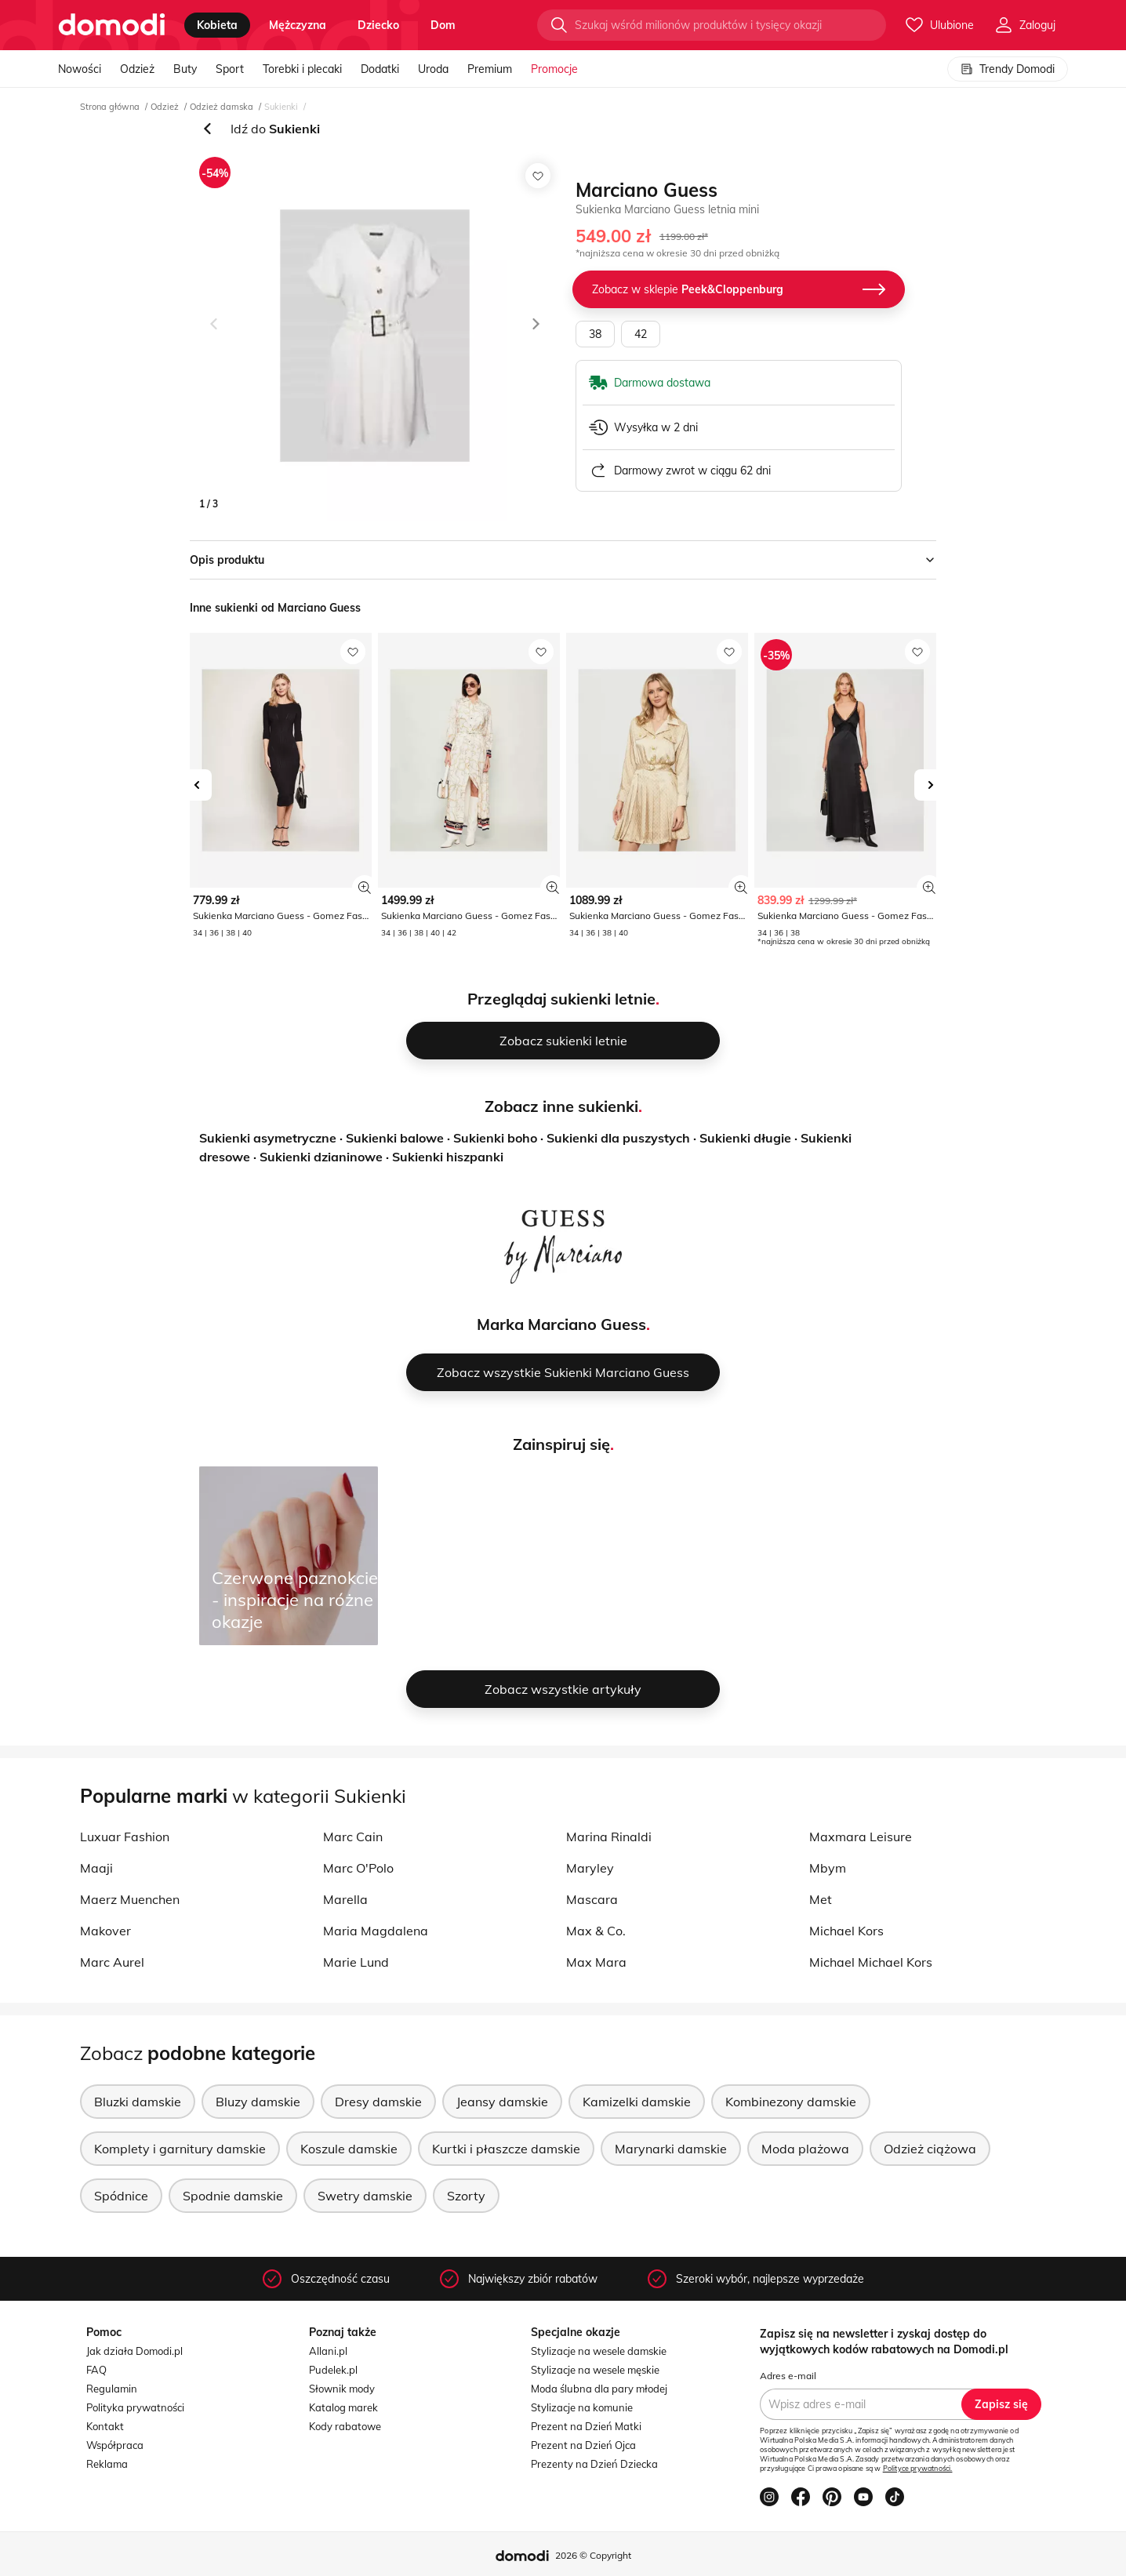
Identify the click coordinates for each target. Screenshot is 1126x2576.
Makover (105, 1930)
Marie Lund (356, 1962)
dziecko (378, 25)
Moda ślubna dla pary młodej (599, 2388)
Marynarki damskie (671, 2148)
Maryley (590, 1868)
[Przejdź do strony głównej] (111, 25)
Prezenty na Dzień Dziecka (594, 2464)
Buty (185, 69)
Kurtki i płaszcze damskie (506, 2148)
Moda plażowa (805, 2148)
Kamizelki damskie (637, 2101)
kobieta (217, 25)
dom (443, 25)
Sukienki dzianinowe (321, 1156)
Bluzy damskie (258, 2101)
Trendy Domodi (1008, 69)
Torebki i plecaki (302, 69)
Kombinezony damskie (790, 2101)
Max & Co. (596, 1930)
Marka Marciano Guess (561, 1324)
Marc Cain (353, 1836)
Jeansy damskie (502, 2101)
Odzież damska (221, 106)
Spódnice (121, 2196)
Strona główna (110, 106)
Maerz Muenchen (130, 1899)
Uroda (433, 69)
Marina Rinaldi (609, 1836)
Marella (345, 1899)
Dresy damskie (378, 2101)
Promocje (554, 69)
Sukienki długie (745, 1138)
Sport (230, 69)
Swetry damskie (365, 2196)
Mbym (827, 1868)
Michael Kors (846, 1930)
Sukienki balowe (395, 1138)
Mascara (592, 1899)
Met (820, 1899)
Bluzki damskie (137, 2101)
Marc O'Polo (358, 1868)
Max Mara (596, 1962)
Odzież (137, 69)
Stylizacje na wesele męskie (595, 2369)
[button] (215, 336)
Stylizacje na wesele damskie (599, 2351)
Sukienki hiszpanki (447, 1156)
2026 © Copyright (593, 2555)
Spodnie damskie (233, 2196)
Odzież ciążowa (930, 2148)
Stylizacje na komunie (582, 2407)
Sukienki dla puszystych (618, 1138)
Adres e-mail (788, 2376)
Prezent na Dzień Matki (586, 2426)
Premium (489, 69)
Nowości (79, 69)
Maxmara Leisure (860, 1836)
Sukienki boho (495, 1138)
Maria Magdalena (375, 1930)
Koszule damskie (349, 2148)
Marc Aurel (112, 1962)
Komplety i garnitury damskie (180, 2148)
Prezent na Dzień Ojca (583, 2445)
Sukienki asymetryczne (267, 1138)
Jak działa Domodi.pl (134, 2351)
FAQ (96, 2369)
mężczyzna (297, 25)
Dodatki (380, 69)
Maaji (96, 1868)
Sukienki (281, 106)
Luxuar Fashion (124, 1836)
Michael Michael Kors (870, 1962)
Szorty (466, 2196)
